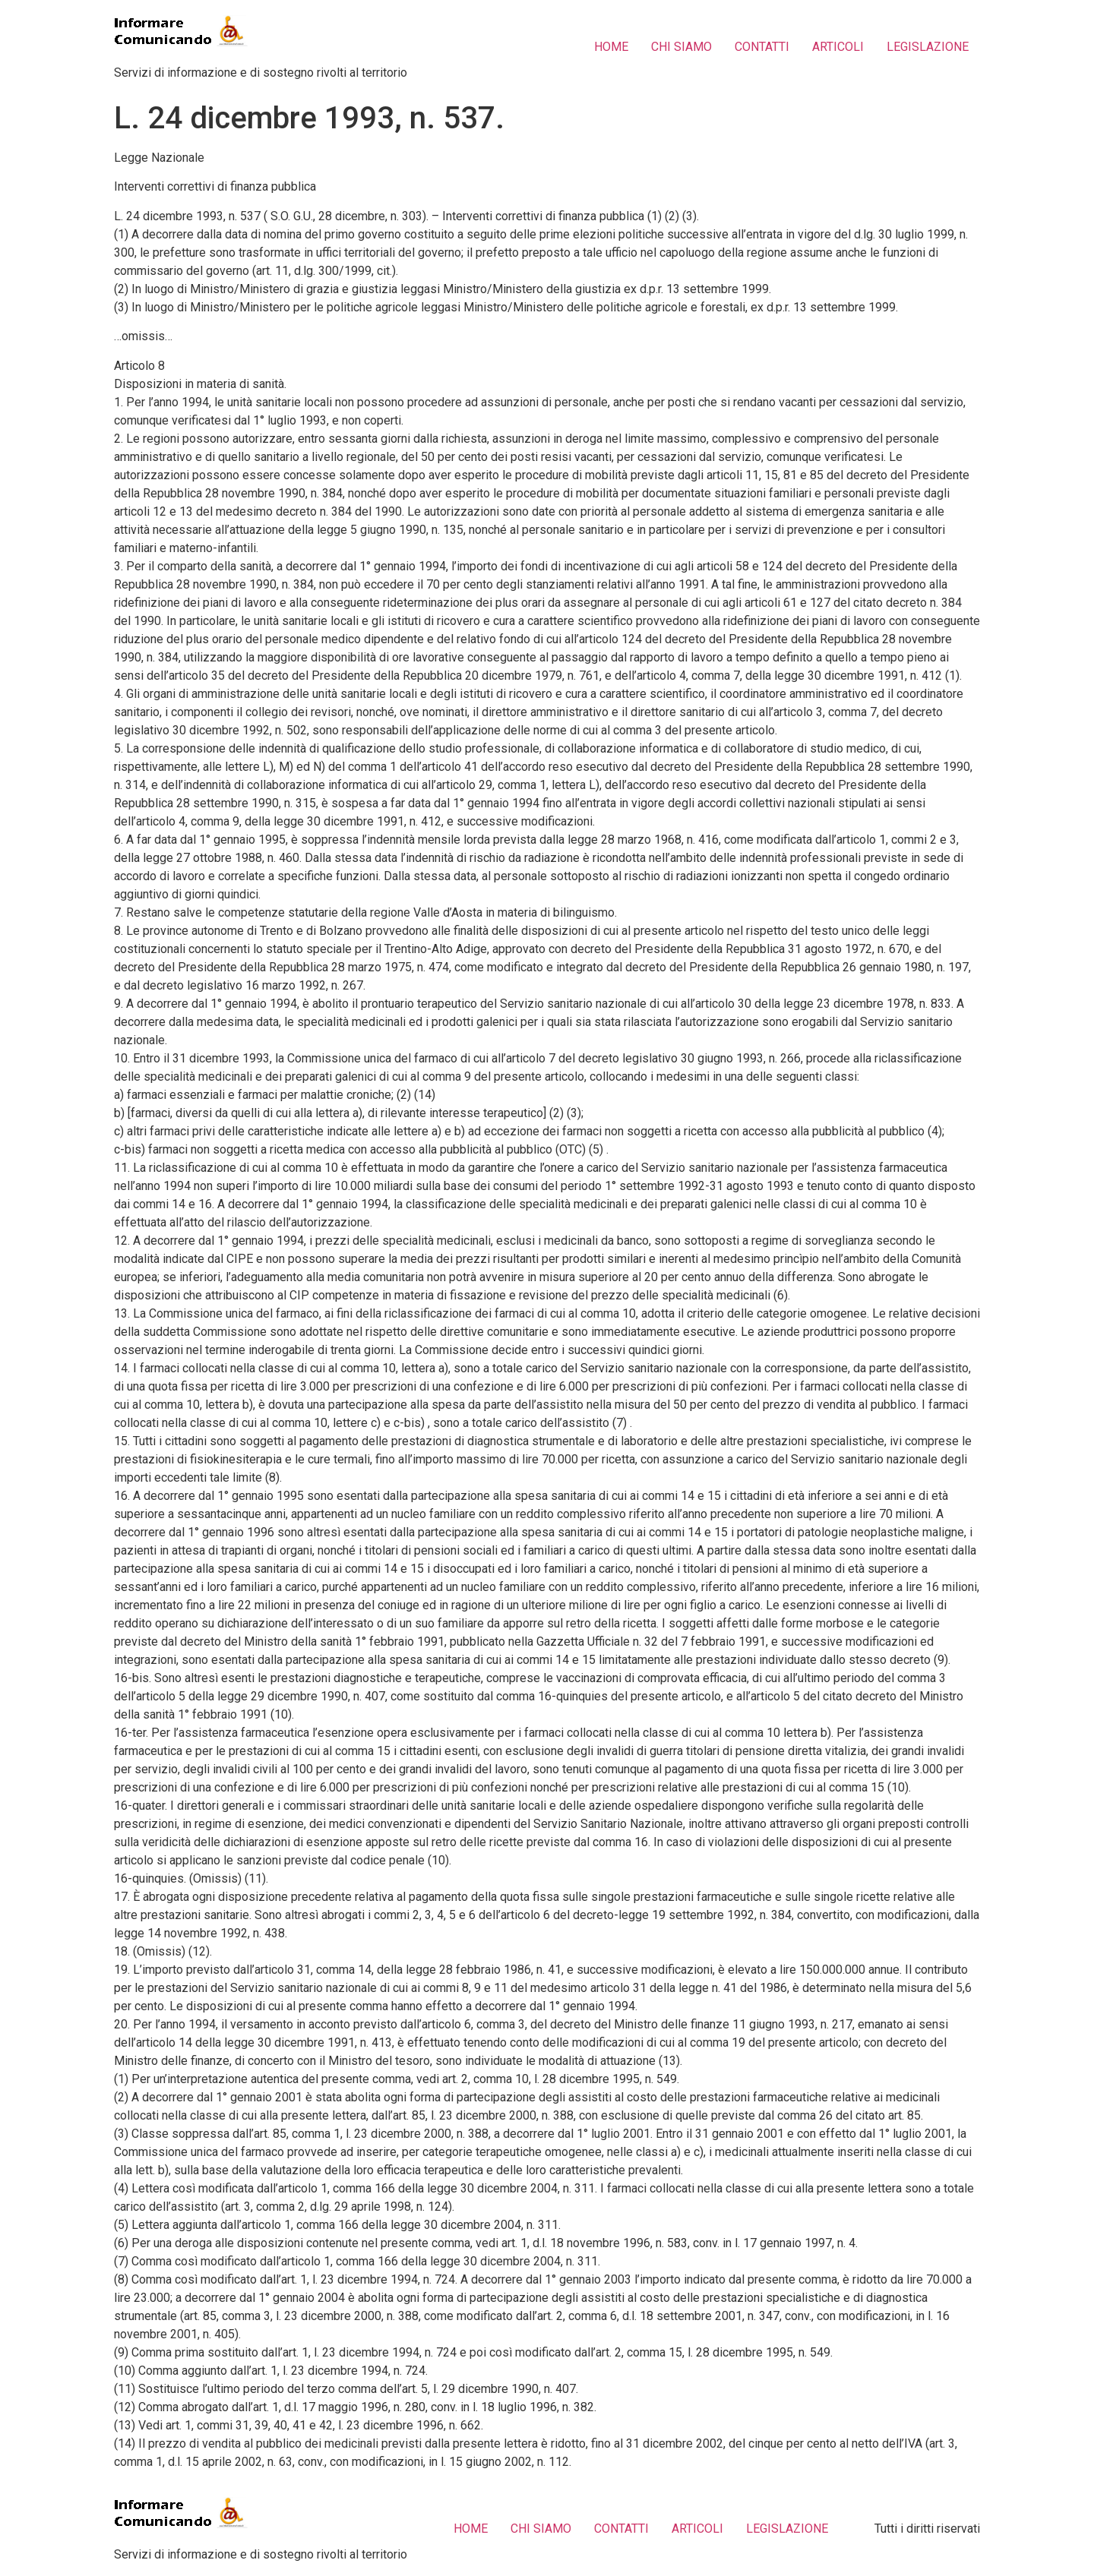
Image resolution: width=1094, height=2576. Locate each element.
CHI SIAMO (681, 46)
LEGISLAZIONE (928, 46)
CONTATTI (762, 46)
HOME (611, 46)
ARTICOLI (838, 46)
